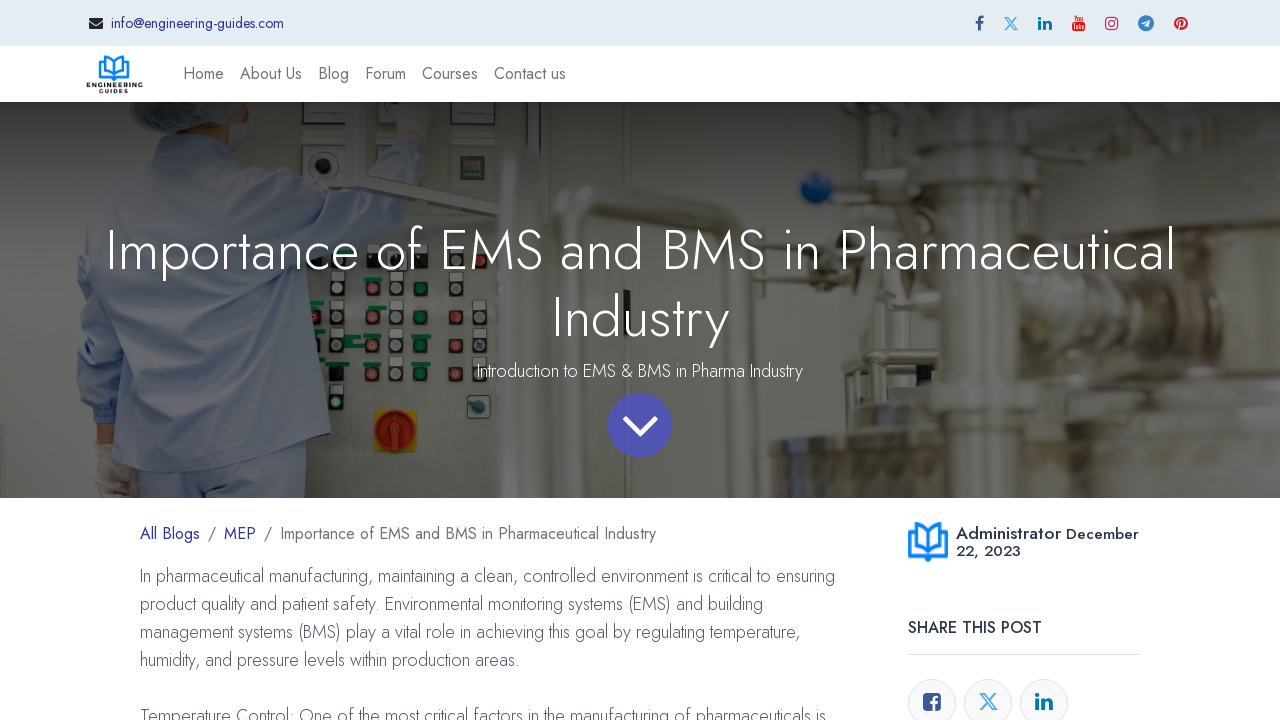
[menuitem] (203, 74)
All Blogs (170, 533)
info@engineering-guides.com (197, 23)
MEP (240, 533)
